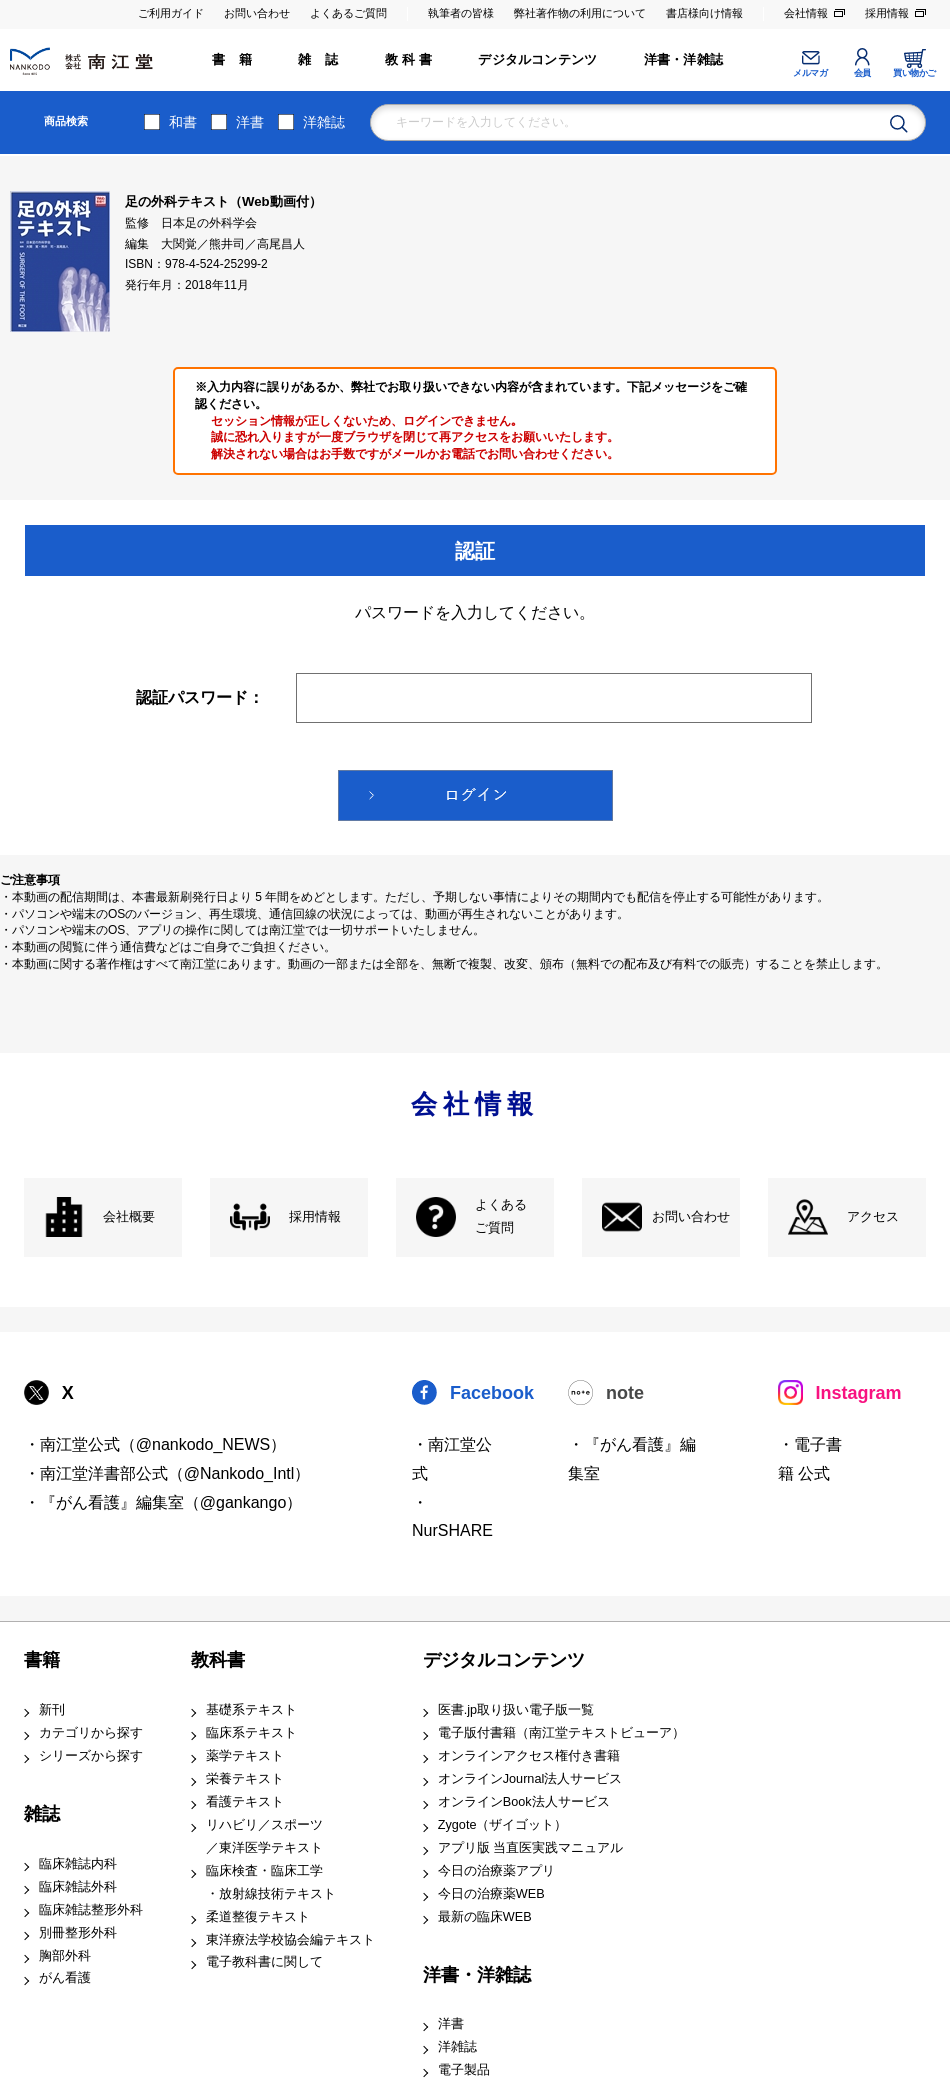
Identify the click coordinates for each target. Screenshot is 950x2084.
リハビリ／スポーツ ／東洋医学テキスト (264, 1836)
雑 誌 (318, 60)
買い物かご (914, 73)
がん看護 (65, 1978)
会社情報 (806, 13)
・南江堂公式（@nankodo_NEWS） (155, 1444)
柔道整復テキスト (258, 1917)
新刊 (52, 1710)
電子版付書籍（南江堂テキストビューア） (561, 1733)
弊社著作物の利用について (580, 13)
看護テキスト (245, 1802)
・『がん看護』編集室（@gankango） (163, 1502)
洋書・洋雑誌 (683, 60)
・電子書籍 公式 (810, 1459)
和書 (183, 122)
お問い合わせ (257, 13)
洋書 (250, 122)
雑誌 (42, 1814)
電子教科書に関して (264, 1962)
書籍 (42, 1660)
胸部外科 (65, 1956)
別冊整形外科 (78, 1933)
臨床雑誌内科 (78, 1864)
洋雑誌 (324, 122)
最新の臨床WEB (485, 1917)
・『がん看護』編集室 (632, 1459)
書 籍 (232, 60)
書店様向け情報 (704, 13)
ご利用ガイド (171, 13)
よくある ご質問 (501, 1216)
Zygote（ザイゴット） (503, 1825)
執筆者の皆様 (461, 13)
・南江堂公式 (452, 1459)
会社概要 (129, 1217)
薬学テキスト (245, 1756)
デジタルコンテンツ (537, 60)
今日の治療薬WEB (491, 1894)
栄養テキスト (245, 1779)
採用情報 (887, 13)
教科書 (218, 1660)
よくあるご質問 (348, 13)
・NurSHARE (452, 1517)
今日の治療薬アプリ (496, 1871)
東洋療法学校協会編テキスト (290, 1940)
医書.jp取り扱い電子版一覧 (516, 1710)
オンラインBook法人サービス (524, 1802)
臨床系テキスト (251, 1733)
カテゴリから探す (91, 1733)
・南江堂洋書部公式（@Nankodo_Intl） (167, 1473)
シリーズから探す (91, 1756)
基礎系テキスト (251, 1710)
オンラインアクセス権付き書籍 (529, 1756)
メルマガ (810, 73)
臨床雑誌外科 (78, 1887)
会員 (862, 73)
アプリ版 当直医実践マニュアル (531, 1848)
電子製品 (464, 2070)
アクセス (873, 1217)
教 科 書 (408, 60)
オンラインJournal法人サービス (530, 1779)
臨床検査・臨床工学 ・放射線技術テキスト (271, 1882)
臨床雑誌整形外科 (91, 1910)
